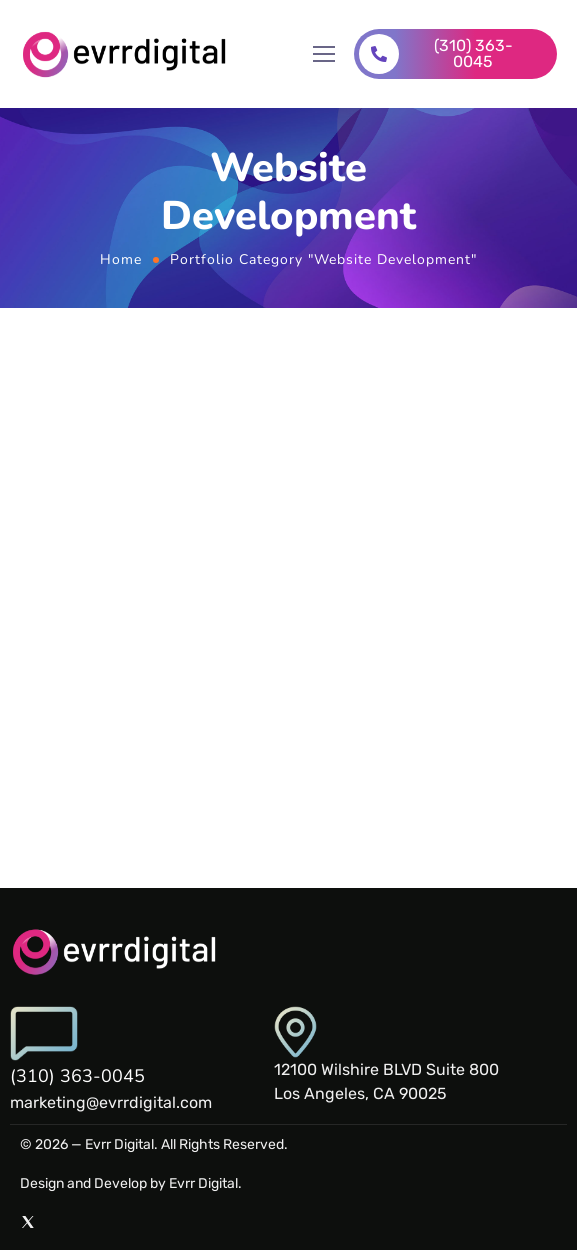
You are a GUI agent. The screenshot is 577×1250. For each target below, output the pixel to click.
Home (121, 259)
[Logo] (126, 54)
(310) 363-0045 (77, 1076)
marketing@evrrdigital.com (111, 1102)
